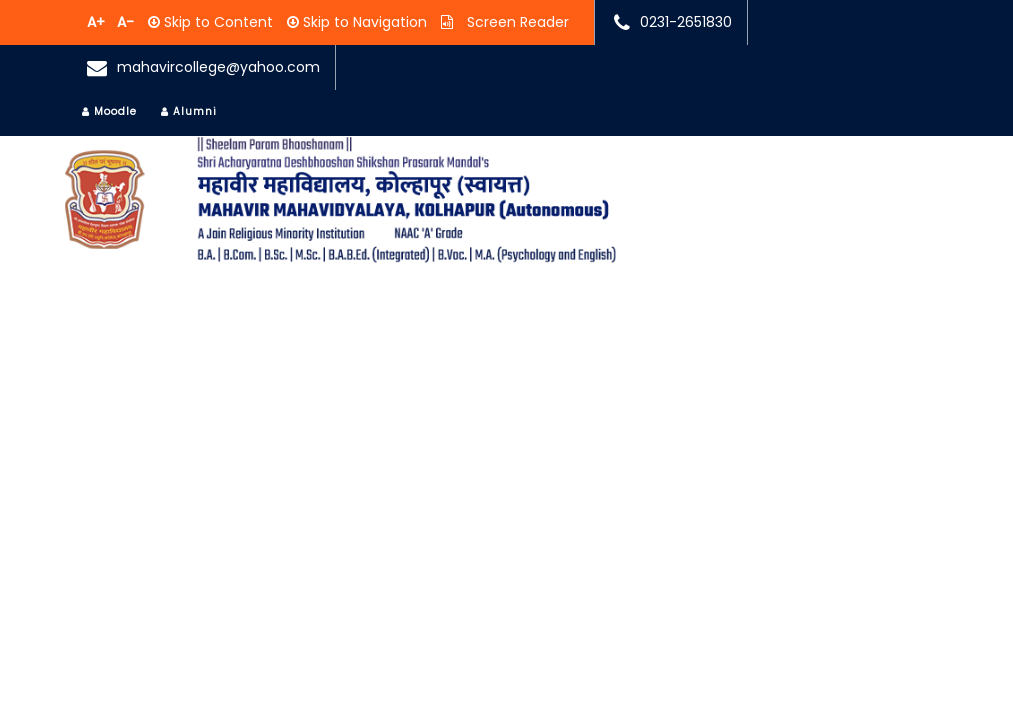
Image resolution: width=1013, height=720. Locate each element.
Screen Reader (516, 22)
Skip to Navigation (363, 22)
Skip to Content (216, 22)
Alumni (189, 111)
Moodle (109, 111)
